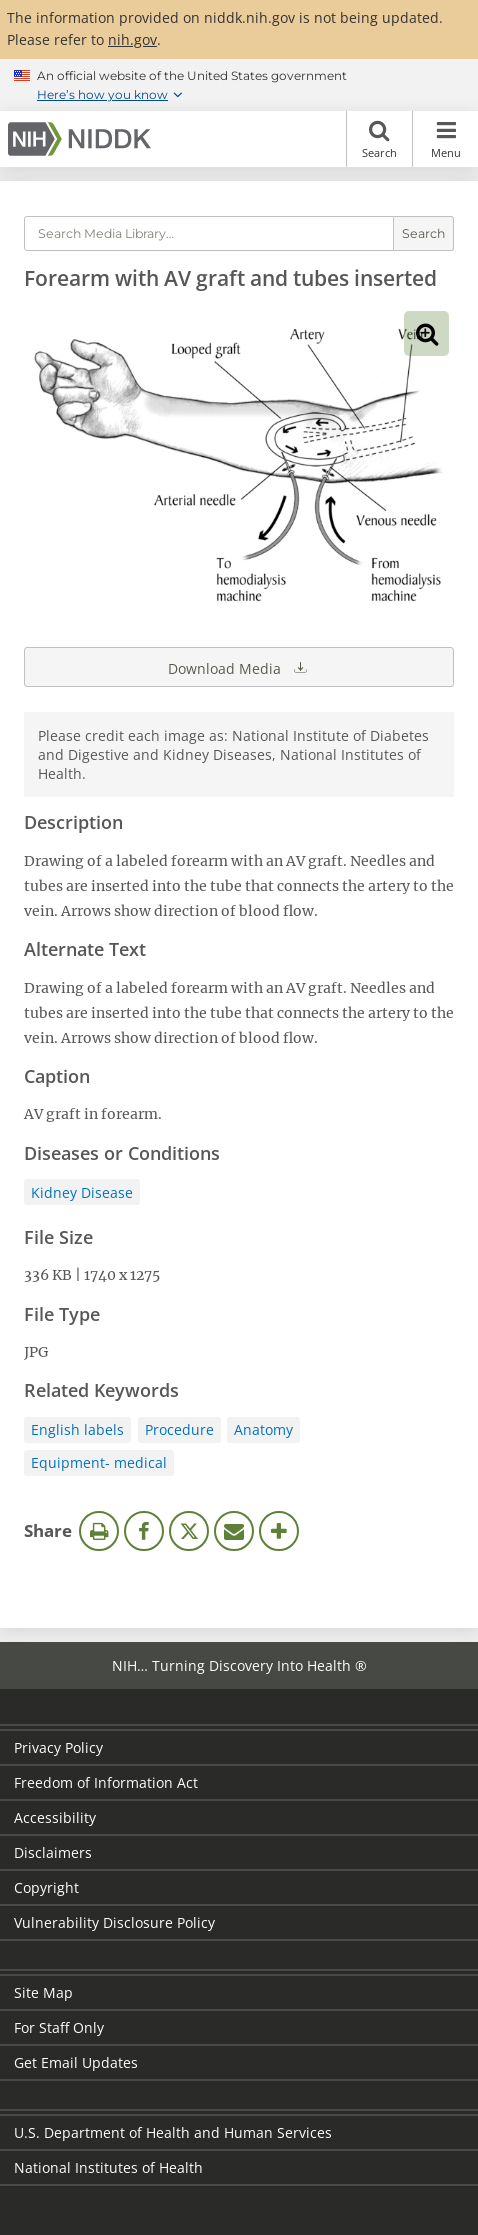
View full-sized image (426, 333)
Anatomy (263, 1429)
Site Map (43, 1992)
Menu (445, 139)
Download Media (239, 667)
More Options (279, 1531)
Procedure (179, 1429)
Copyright (46, 1887)
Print (99, 1531)
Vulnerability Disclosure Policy (114, 1922)
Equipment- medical (99, 1462)
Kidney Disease (82, 1192)
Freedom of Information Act (106, 1782)
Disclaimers (53, 1852)
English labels (77, 1429)
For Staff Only (59, 2027)
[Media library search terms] (209, 233)
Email (234, 1531)
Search (379, 139)
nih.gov (132, 39)
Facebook (144, 1531)
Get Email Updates (76, 2062)
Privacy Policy (58, 1747)
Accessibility (55, 1817)
